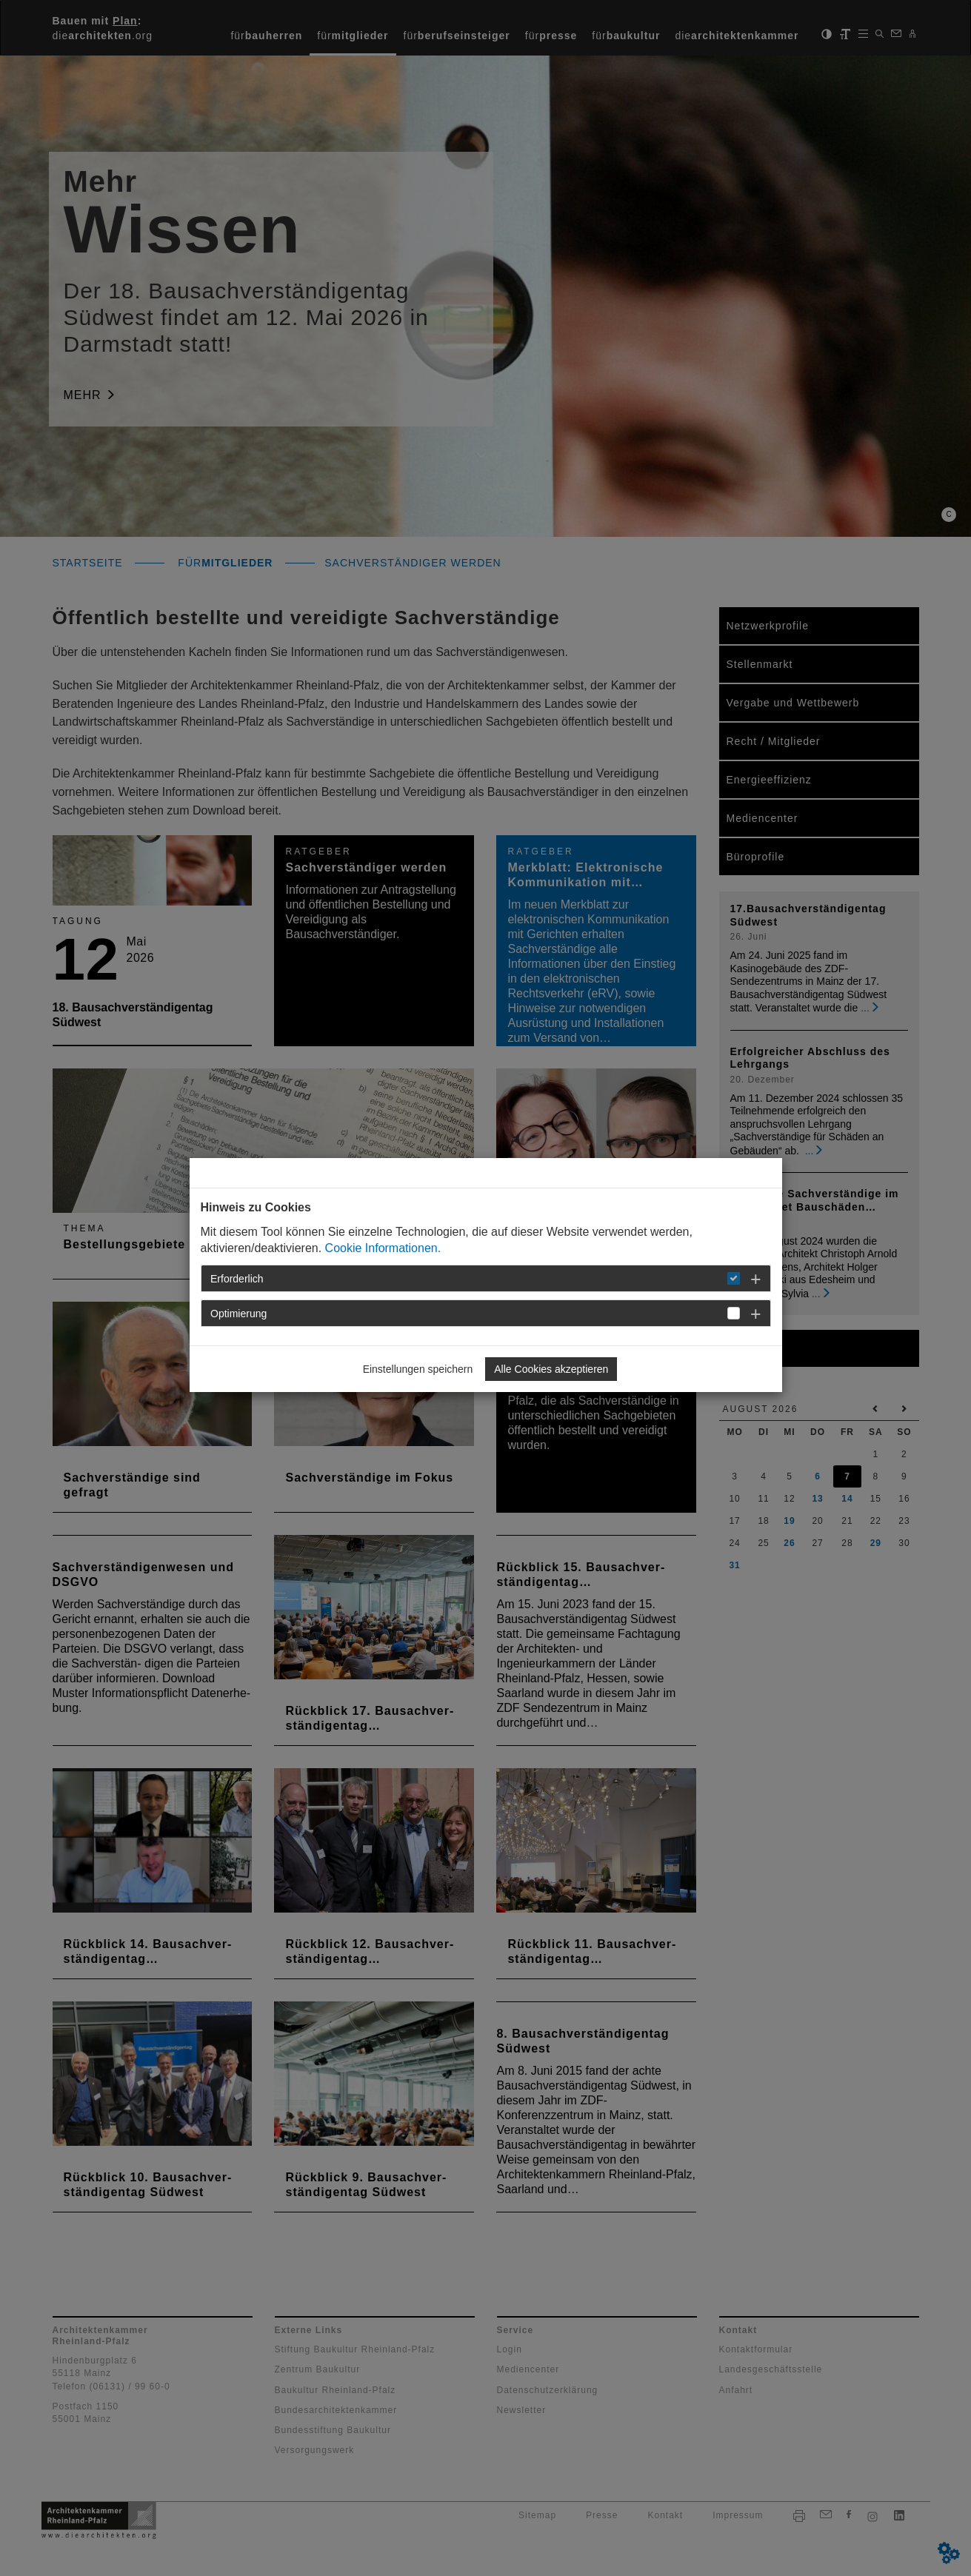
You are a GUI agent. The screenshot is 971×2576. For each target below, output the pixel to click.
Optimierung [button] (238, 1313)
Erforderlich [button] (237, 1279)
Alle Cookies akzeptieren (551, 1369)
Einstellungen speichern (418, 1369)
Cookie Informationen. (383, 1248)
